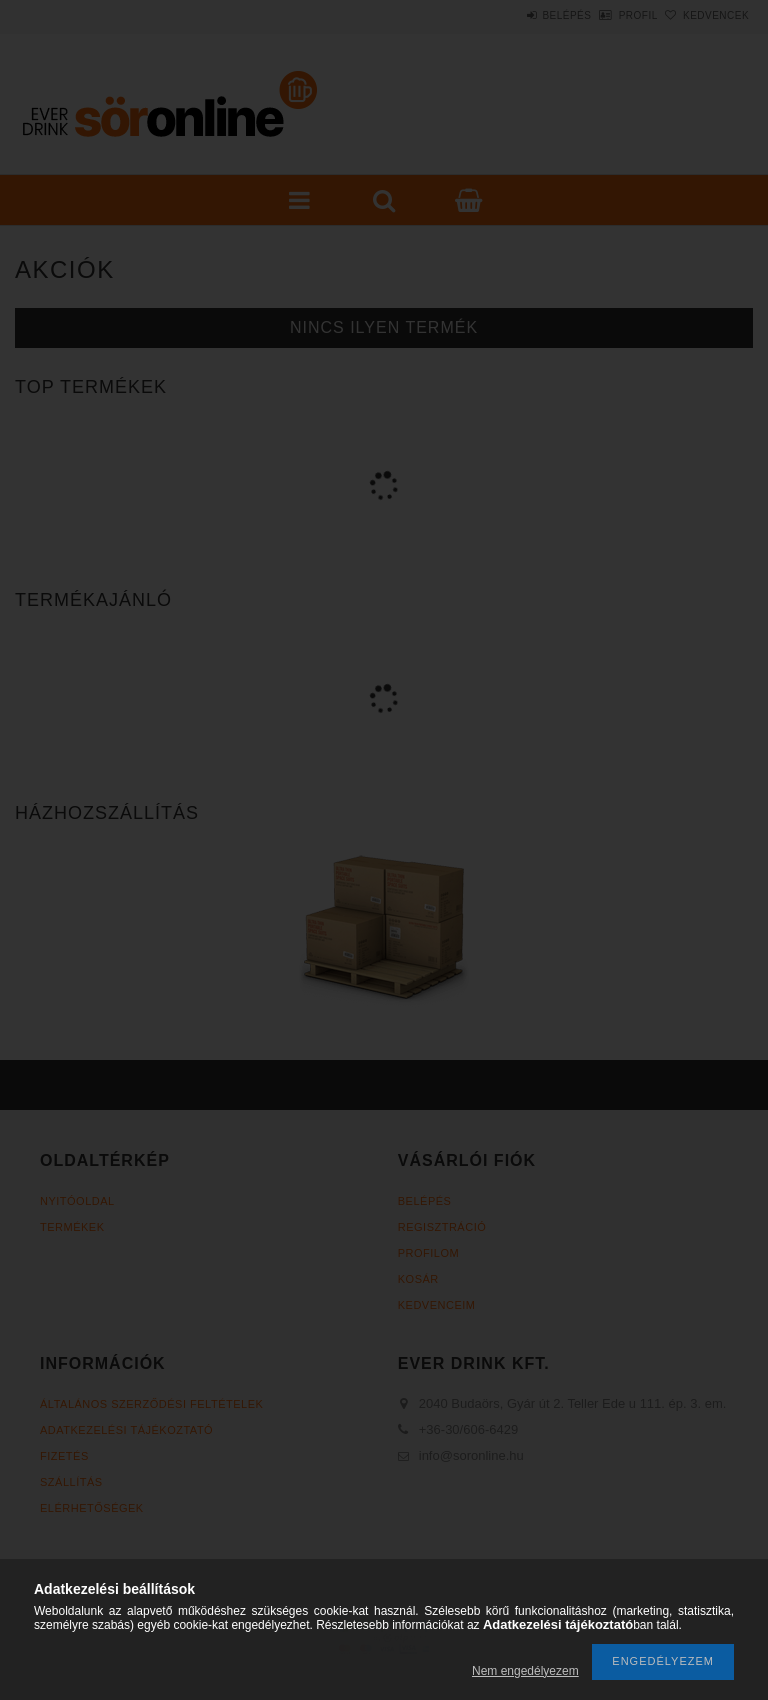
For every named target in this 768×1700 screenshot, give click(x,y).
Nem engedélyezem (525, 1671)
